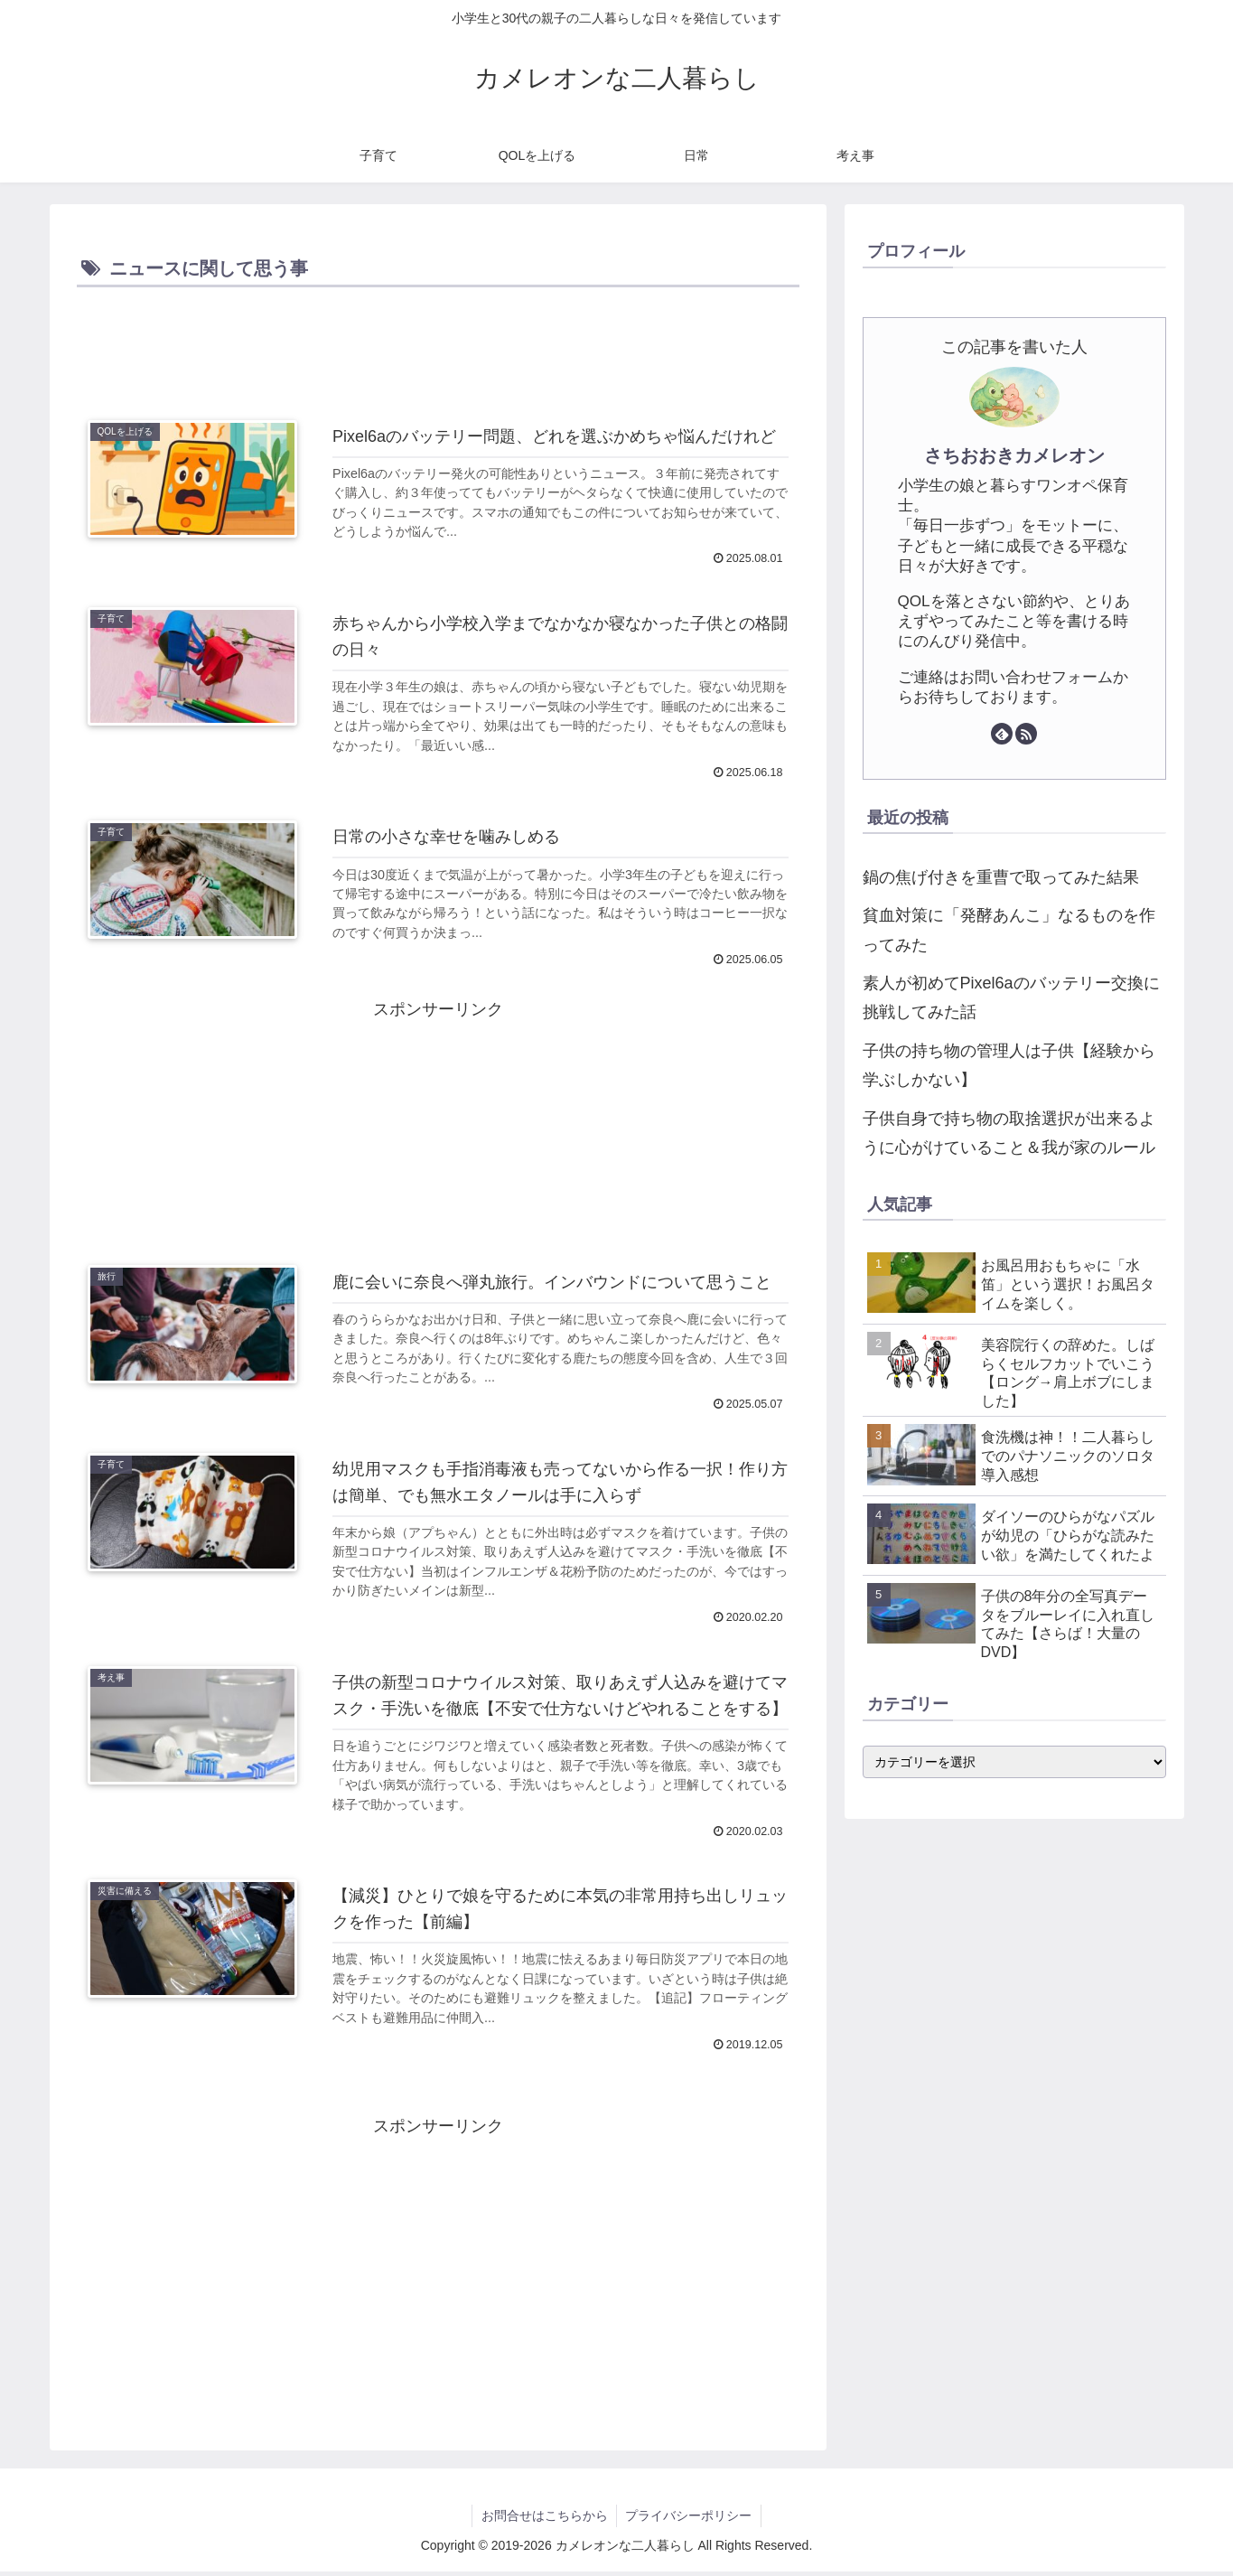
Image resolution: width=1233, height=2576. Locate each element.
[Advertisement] (438, 342)
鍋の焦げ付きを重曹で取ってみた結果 (1001, 877)
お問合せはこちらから (544, 2520)
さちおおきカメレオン (1014, 455)
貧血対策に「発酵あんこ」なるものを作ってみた (1009, 929)
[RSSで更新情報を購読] (1026, 734)
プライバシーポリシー (689, 2520)
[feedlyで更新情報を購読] (1002, 734)
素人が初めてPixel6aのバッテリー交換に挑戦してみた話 (1011, 997)
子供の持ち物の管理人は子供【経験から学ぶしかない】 (1009, 1065)
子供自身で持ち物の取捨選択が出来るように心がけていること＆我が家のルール (1009, 1133)
